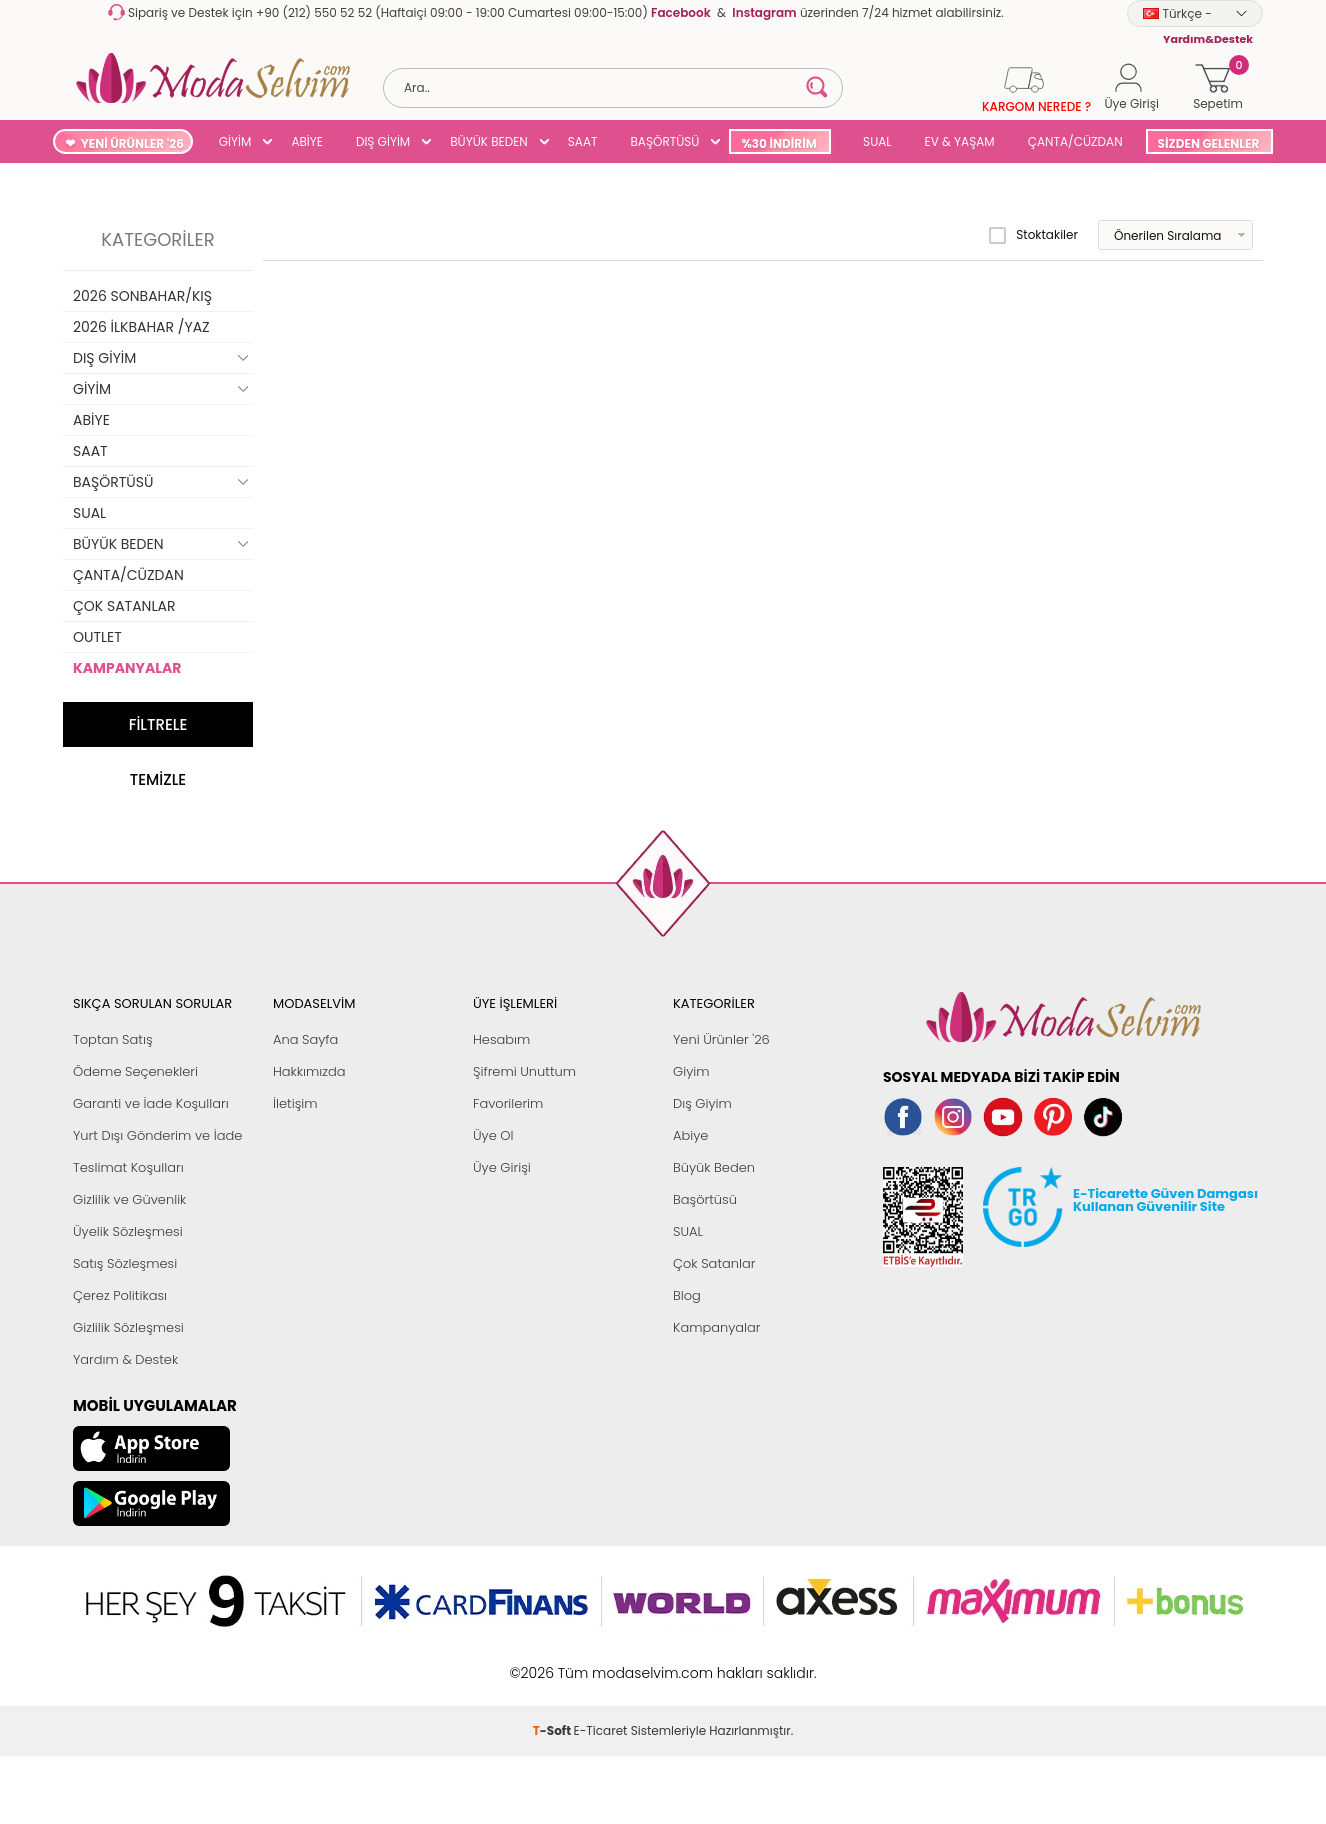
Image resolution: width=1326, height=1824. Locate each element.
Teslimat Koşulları (128, 1167)
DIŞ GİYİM (383, 141)
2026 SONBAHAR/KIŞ (142, 296)
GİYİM (235, 141)
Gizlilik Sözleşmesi (128, 1327)
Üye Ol (493, 1135)
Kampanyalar (717, 1327)
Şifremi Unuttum (524, 1071)
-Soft (553, 1730)
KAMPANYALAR (127, 668)
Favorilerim (508, 1103)
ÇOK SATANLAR (124, 606)
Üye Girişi (502, 1167)
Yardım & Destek (125, 1359)
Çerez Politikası (120, 1295)
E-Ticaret (601, 1730)
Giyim (691, 1071)
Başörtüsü (705, 1199)
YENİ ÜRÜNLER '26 (132, 143)
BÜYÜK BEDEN (489, 141)
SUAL (874, 141)
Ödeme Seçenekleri (135, 1071)
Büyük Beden (714, 1167)
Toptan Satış (113, 1039)
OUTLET (97, 637)
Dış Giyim (702, 1103)
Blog (687, 1295)
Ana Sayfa (305, 1039)
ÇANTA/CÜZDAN (1075, 141)
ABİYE (307, 141)
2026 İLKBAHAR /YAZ (141, 327)
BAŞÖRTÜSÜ (664, 141)
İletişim (295, 1103)
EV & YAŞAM (960, 141)
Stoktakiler (1033, 235)
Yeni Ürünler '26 (721, 1039)
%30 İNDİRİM (778, 143)
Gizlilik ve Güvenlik (129, 1199)
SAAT (583, 141)
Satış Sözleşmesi (125, 1263)
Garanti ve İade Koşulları (151, 1103)
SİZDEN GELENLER (1209, 143)
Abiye (690, 1135)
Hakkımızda (309, 1071)
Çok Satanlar (714, 1263)
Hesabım (501, 1039)
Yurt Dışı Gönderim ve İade (157, 1135)
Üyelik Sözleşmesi (128, 1231)
